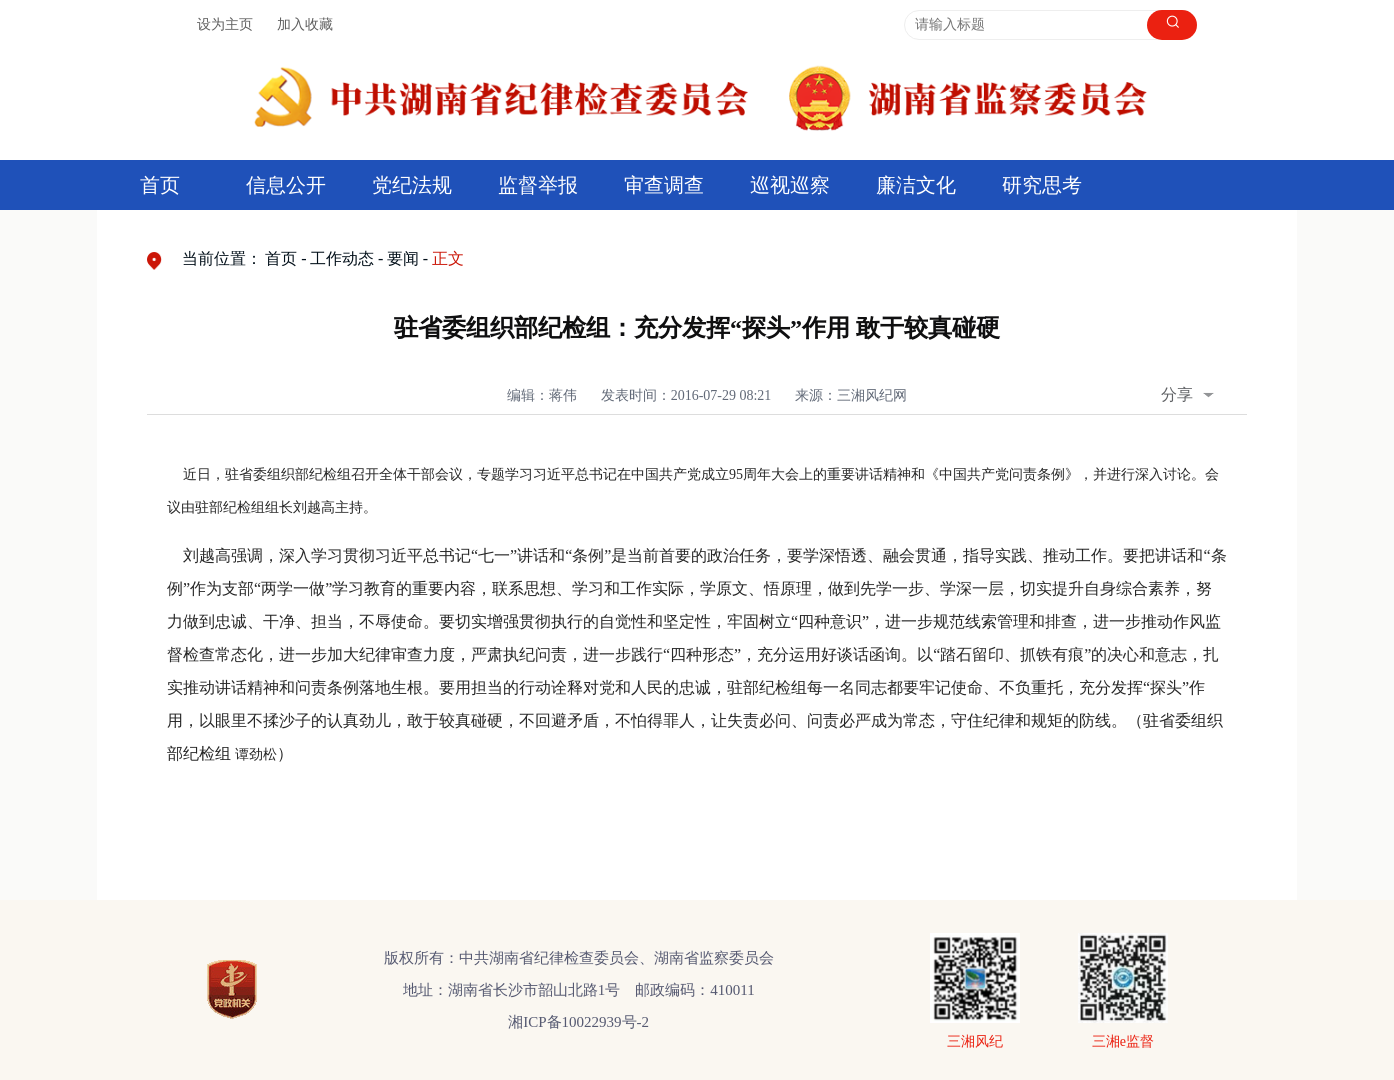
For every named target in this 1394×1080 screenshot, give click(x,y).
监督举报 (538, 185)
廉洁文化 (916, 185)
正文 (448, 258)
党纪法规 (412, 185)
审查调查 (664, 185)
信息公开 (286, 185)
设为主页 (225, 24)
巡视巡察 (790, 185)
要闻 (403, 258)
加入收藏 (305, 24)
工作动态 (342, 258)
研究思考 (1042, 185)
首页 (160, 185)
